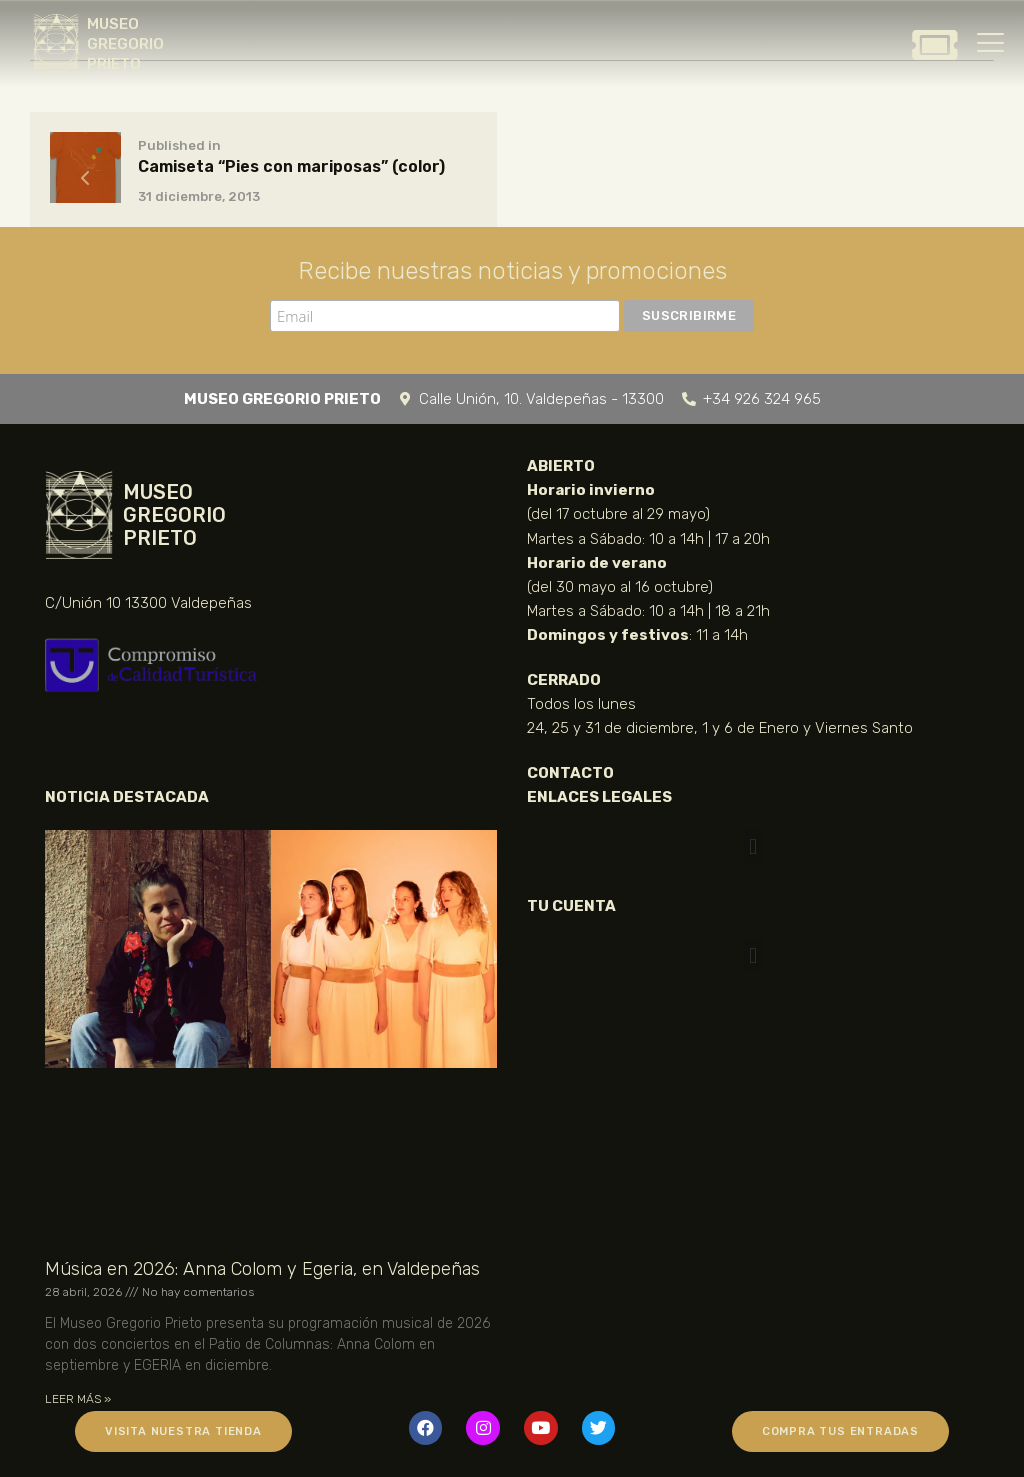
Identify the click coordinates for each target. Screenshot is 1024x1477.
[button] (752, 846)
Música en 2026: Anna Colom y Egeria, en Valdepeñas (262, 1269)
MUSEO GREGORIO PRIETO (125, 44)
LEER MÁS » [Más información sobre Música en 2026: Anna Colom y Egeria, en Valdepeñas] (78, 1399)
